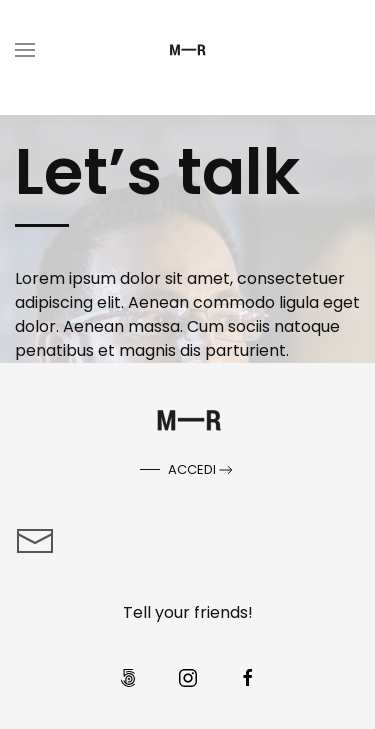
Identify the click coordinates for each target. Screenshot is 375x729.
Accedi (202, 470)
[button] (25, 50)
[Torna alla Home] (187, 50)
